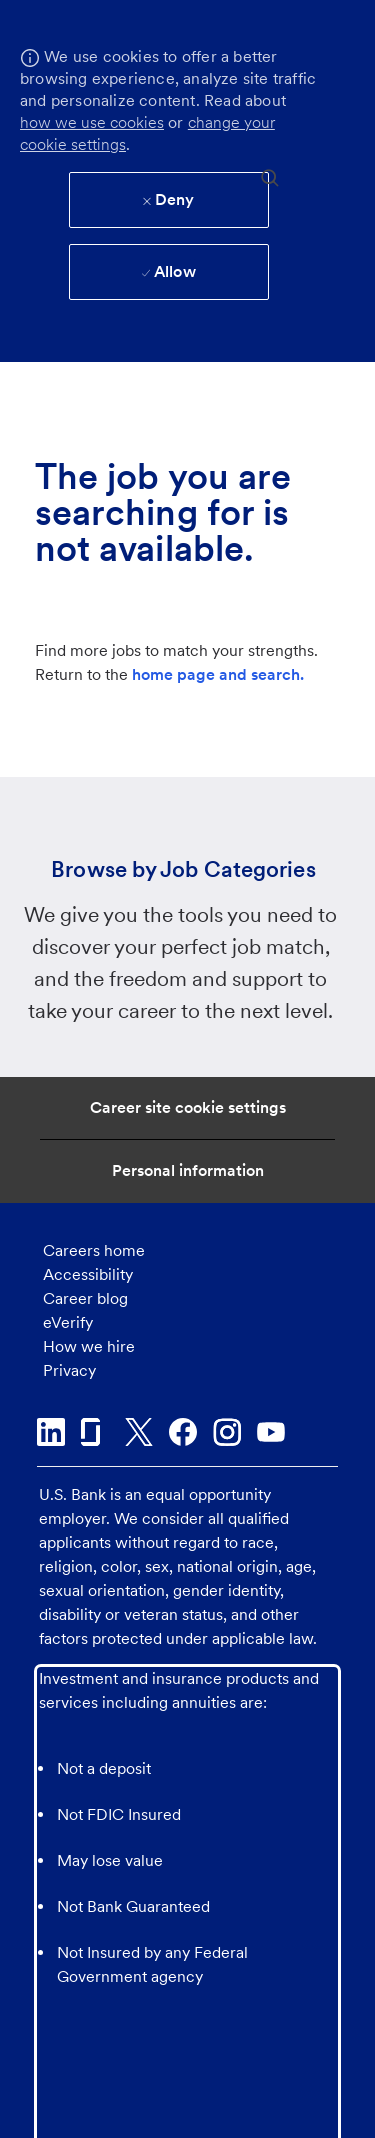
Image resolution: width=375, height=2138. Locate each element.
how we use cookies (92, 122)
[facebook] (183, 1432)
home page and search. (218, 674)
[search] (270, 176)
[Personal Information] (188, 1171)
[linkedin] (51, 1432)
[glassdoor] (95, 1432)
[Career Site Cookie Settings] (188, 1108)
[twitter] (139, 1432)
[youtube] (271, 1432)
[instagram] (227, 1432)
